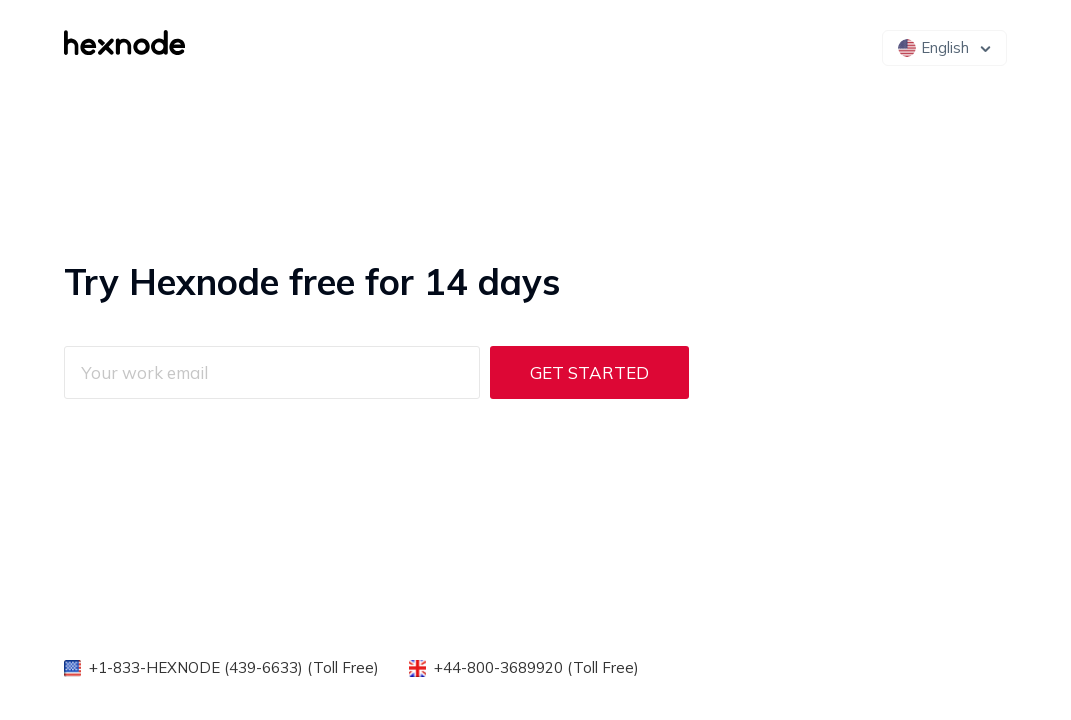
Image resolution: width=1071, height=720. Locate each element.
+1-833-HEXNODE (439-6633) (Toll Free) (234, 667)
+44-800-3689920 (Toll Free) (536, 667)
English (933, 47)
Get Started (589, 372)
